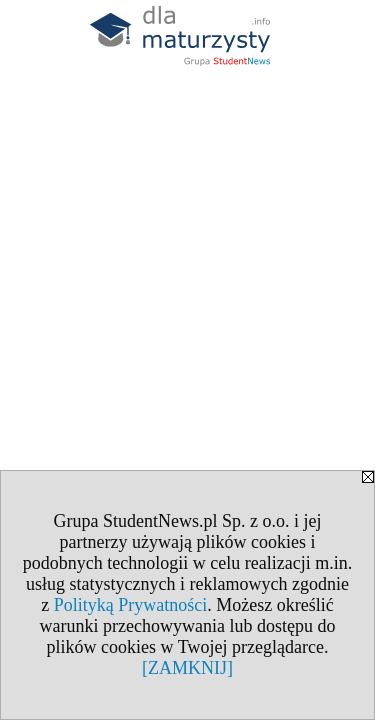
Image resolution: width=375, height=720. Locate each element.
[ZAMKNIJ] (187, 668)
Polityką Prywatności (131, 605)
